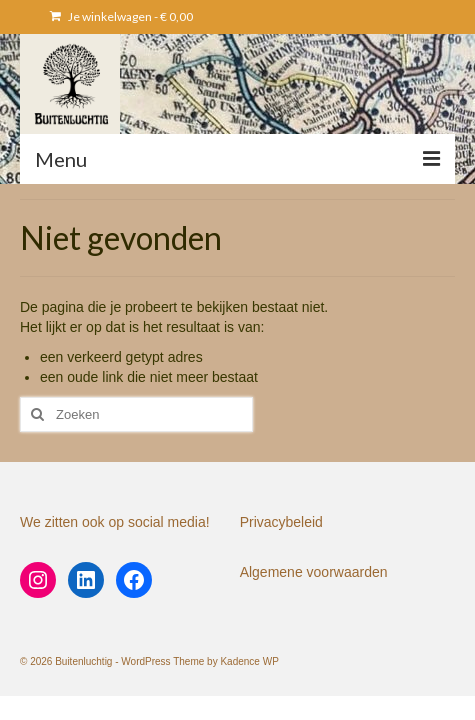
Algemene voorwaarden (314, 572)
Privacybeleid (281, 522)
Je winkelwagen (121, 16)
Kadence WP (249, 661)
